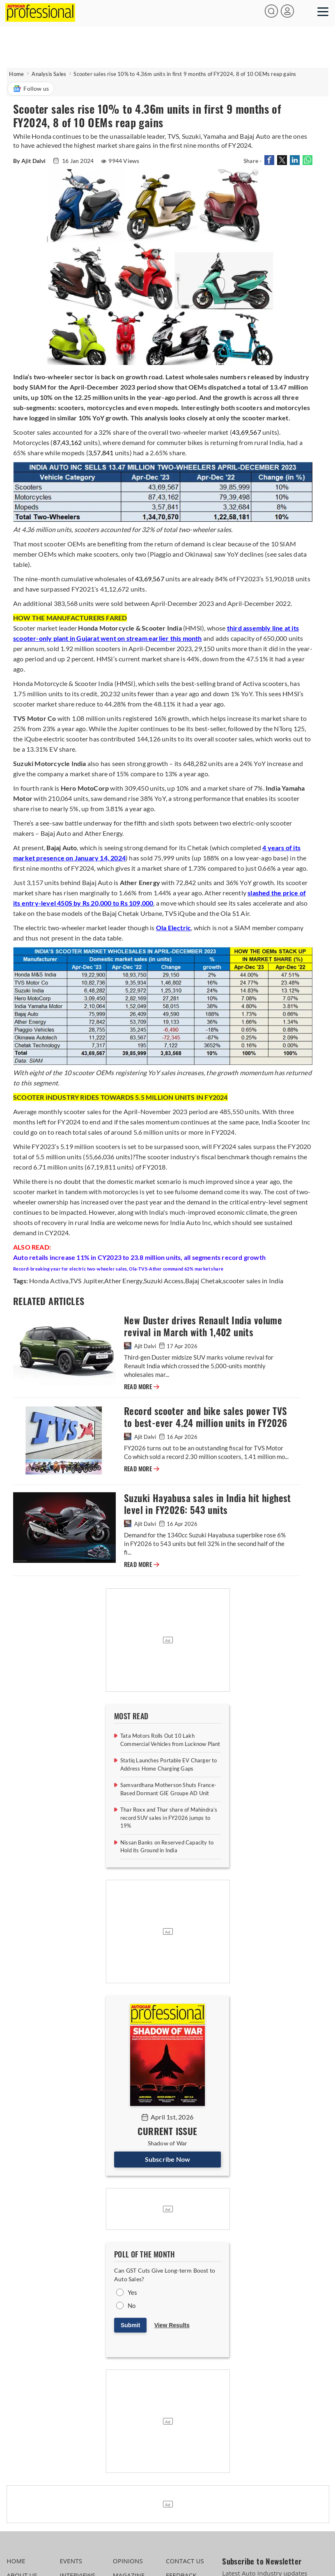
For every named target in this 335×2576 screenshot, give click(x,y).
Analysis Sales (49, 74)
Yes (133, 2292)
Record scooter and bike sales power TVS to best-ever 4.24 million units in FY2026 (205, 1417)
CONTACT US (185, 2561)
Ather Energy (123, 1281)
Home (16, 74)
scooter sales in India (253, 1281)
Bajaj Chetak (203, 1281)
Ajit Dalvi (140, 1346)
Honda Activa (49, 1281)
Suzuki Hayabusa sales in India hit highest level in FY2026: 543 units (207, 1504)
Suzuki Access (164, 1281)
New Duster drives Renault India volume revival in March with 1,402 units (203, 1326)
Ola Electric (173, 927)
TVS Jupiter (86, 1281)
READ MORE (141, 1387)
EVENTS (71, 2561)
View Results (172, 2325)
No (131, 2305)
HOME (16, 2561)
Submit (130, 2325)
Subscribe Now (167, 2159)
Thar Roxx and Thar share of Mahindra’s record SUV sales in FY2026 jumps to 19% (169, 1817)
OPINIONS (128, 2561)
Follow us (31, 89)
